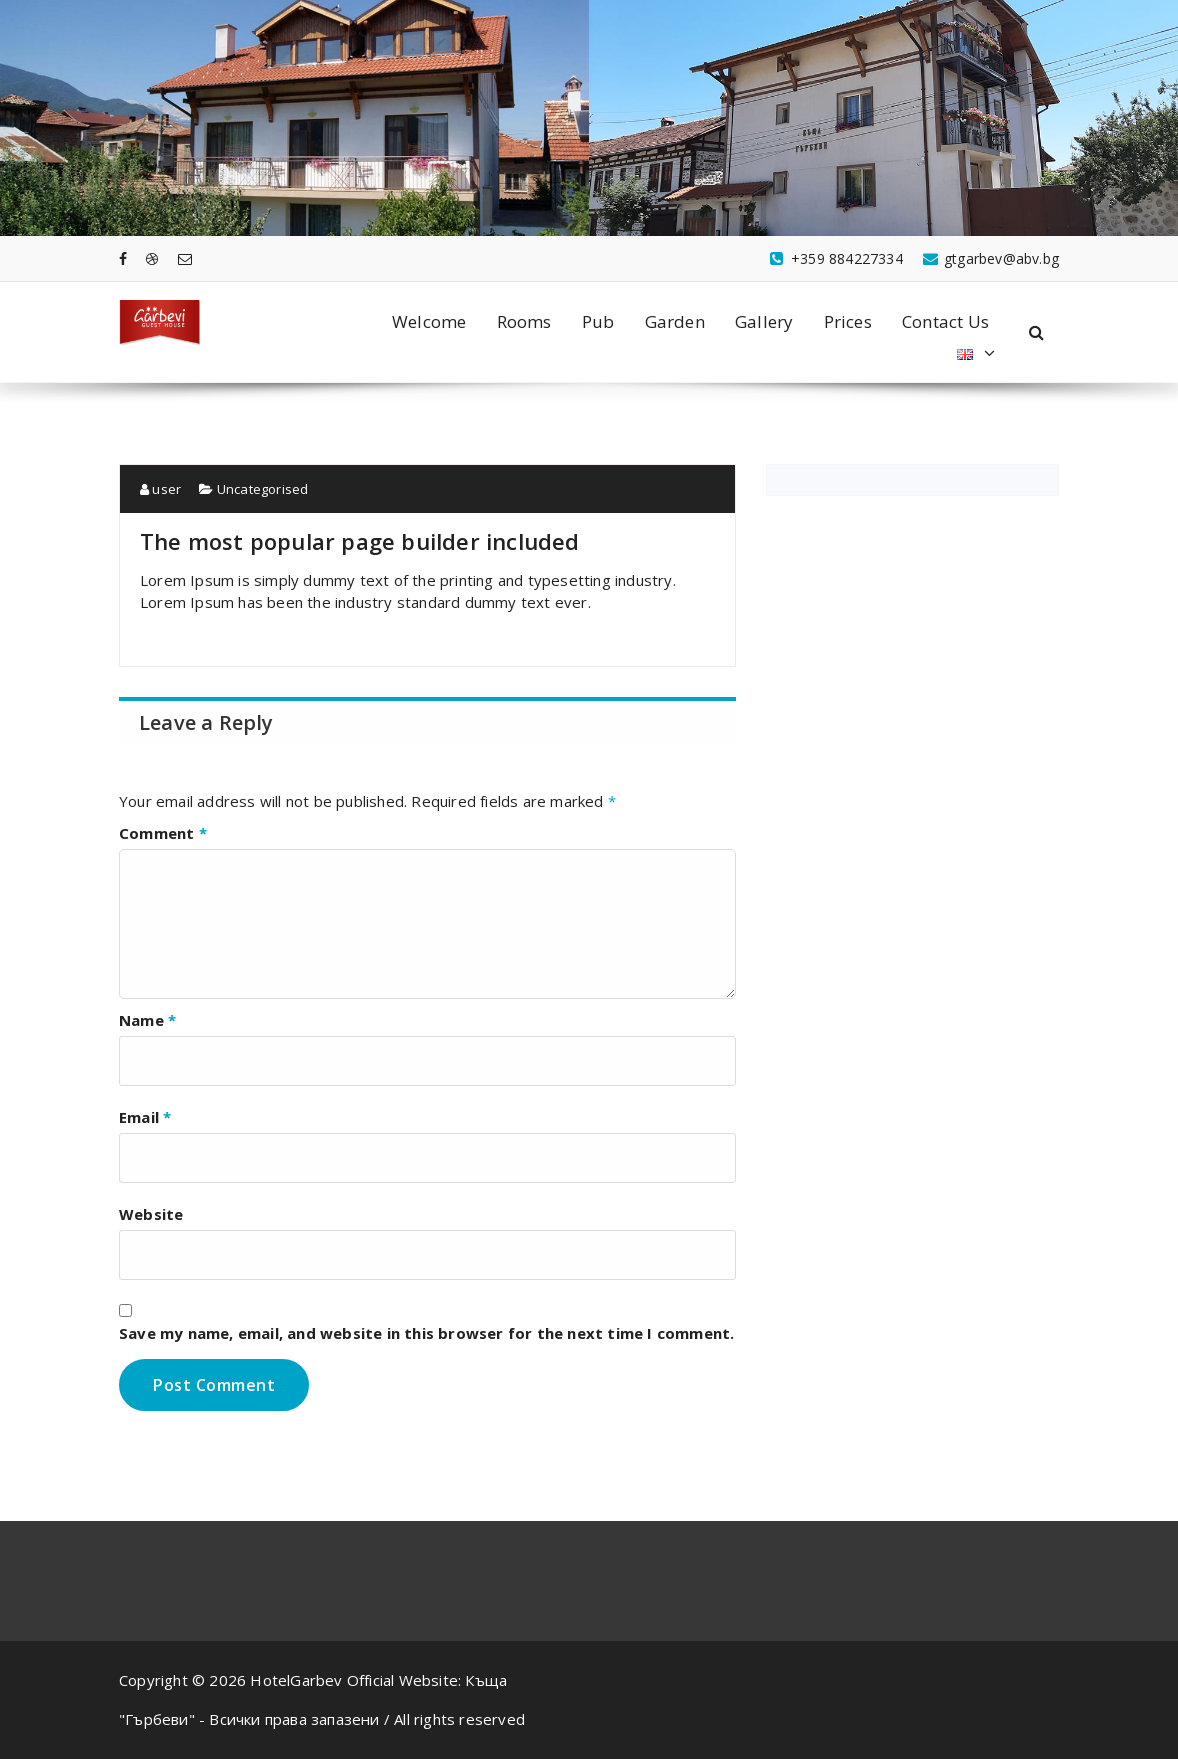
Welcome (429, 321)
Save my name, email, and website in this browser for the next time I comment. (426, 1333)
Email (145, 1117)
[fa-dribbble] (152, 258)
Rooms (524, 321)
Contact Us (945, 321)
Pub (598, 321)
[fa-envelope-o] (185, 258)
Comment (163, 833)
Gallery (764, 321)
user (160, 489)
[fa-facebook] (123, 258)
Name (147, 1020)
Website (151, 1214)
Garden (675, 321)
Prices (848, 321)
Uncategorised (253, 489)
